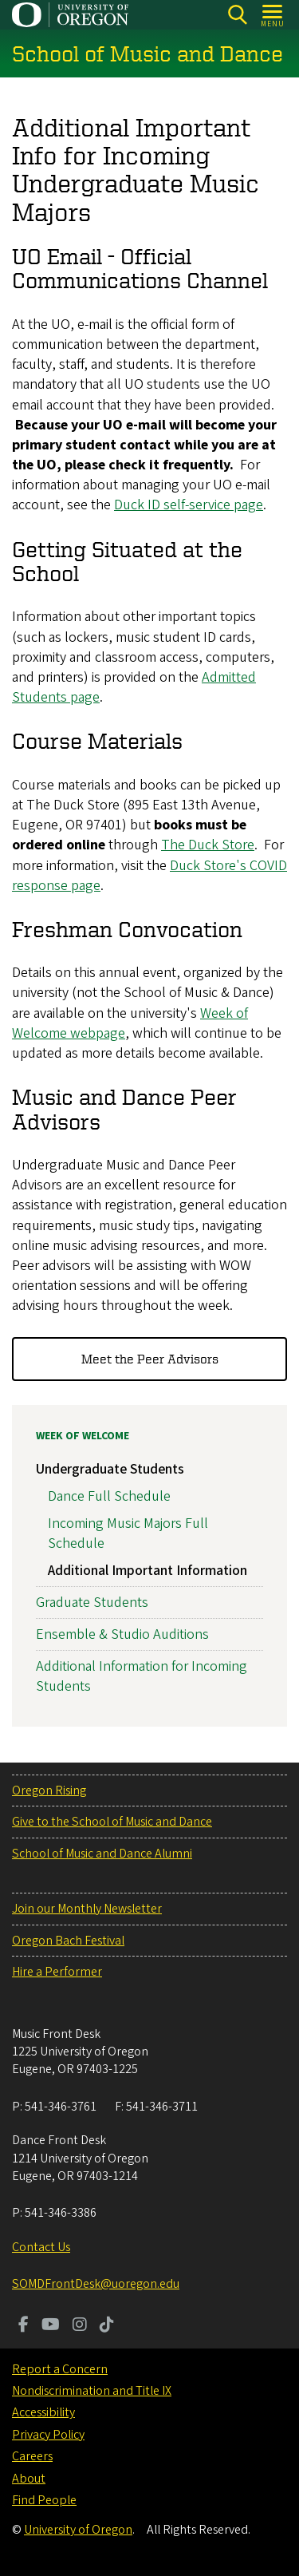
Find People (44, 2500)
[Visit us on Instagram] (79, 2326)
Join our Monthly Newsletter (87, 1908)
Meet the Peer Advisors (149, 1359)
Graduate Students (92, 1602)
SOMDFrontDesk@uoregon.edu (95, 2284)
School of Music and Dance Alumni (102, 1853)
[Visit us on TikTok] (106, 2326)
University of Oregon (78, 2529)
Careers (32, 2456)
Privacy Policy (48, 2434)
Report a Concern (60, 2369)
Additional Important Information (147, 1571)
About (28, 2478)
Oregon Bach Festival (68, 1940)
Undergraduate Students (110, 1469)
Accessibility (43, 2412)
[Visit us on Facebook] (23, 2326)
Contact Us (41, 2247)
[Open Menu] (273, 15)
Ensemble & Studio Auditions (122, 1634)
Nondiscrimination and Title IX (91, 2391)
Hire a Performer (57, 1971)
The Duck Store (207, 846)
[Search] (237, 15)
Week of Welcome (82, 1436)
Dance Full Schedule (109, 1496)
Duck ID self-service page (188, 506)
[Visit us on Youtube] (50, 2326)
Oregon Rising (49, 1790)
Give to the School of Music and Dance (112, 1821)
